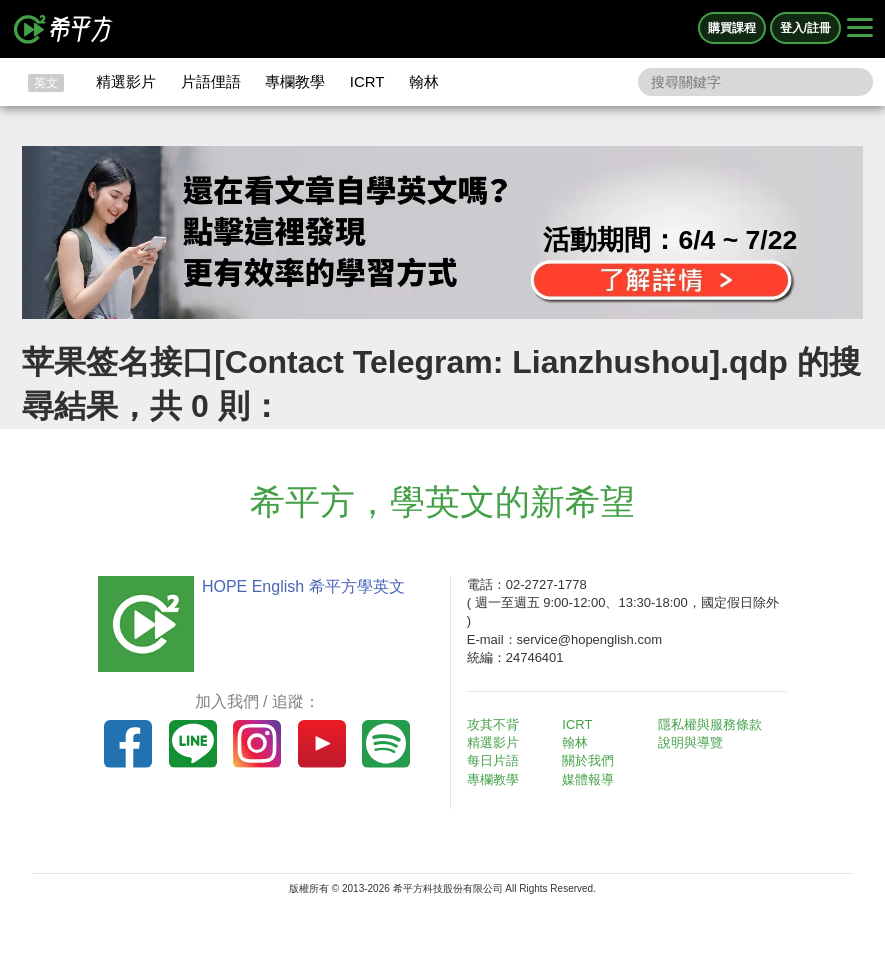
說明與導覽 (690, 742)
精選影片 (126, 81)
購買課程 (732, 28)
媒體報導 (588, 779)
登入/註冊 (805, 28)
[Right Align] (860, 29)
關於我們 (588, 760)
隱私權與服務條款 (710, 724)
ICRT (367, 81)
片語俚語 (211, 81)
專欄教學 (295, 81)
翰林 (424, 81)
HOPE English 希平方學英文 (303, 586)
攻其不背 (493, 724)
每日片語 (493, 760)
